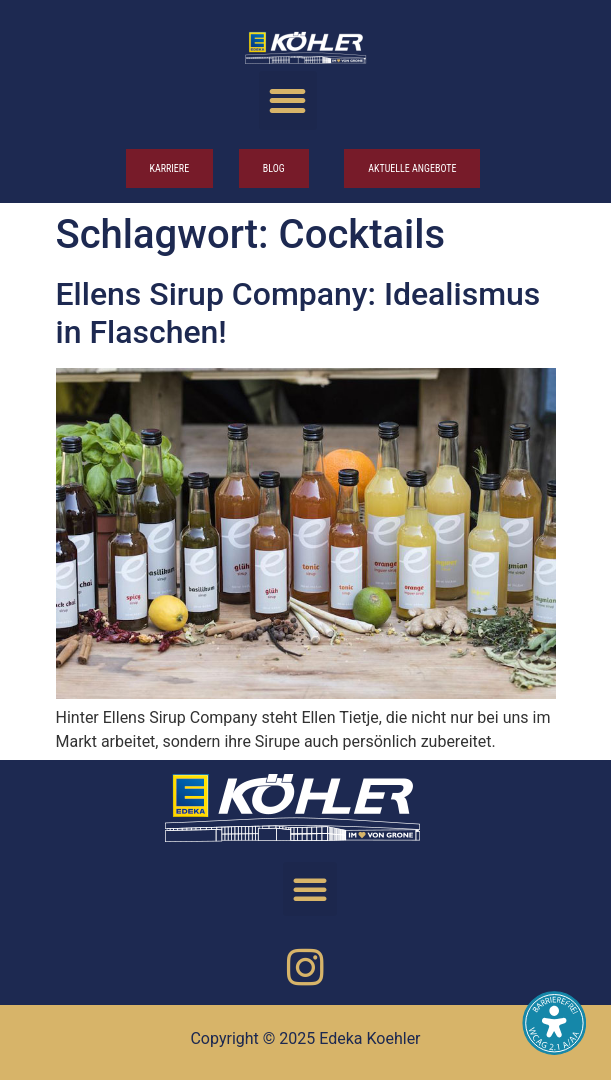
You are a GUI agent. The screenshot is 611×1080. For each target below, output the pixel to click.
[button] (288, 100)
